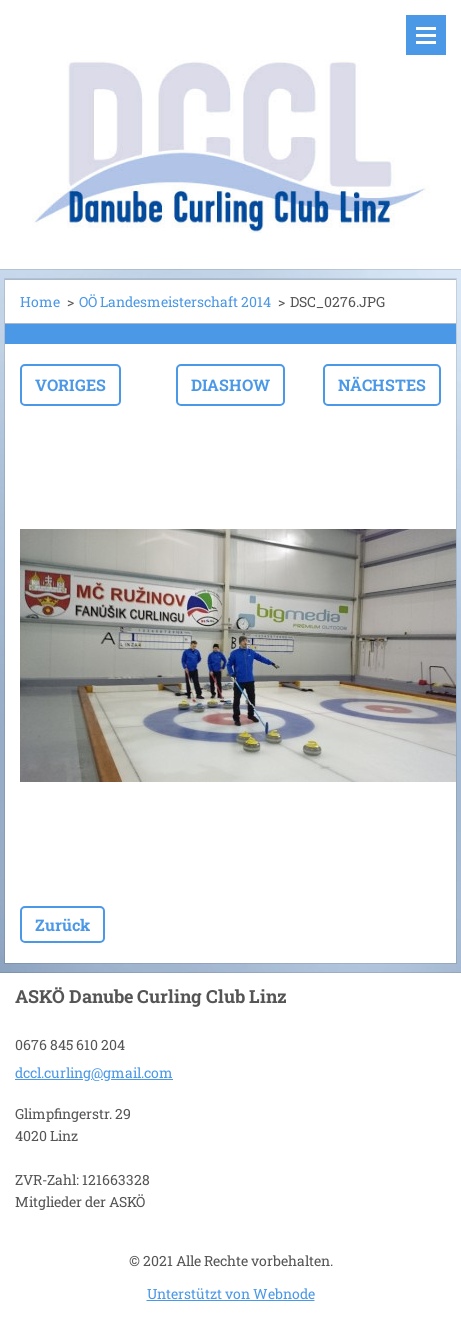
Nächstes (382, 384)
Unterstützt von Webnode (231, 1293)
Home (40, 301)
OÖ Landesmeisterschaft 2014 (175, 301)
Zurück (62, 924)
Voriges (70, 384)
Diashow (230, 384)
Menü (426, 35)
